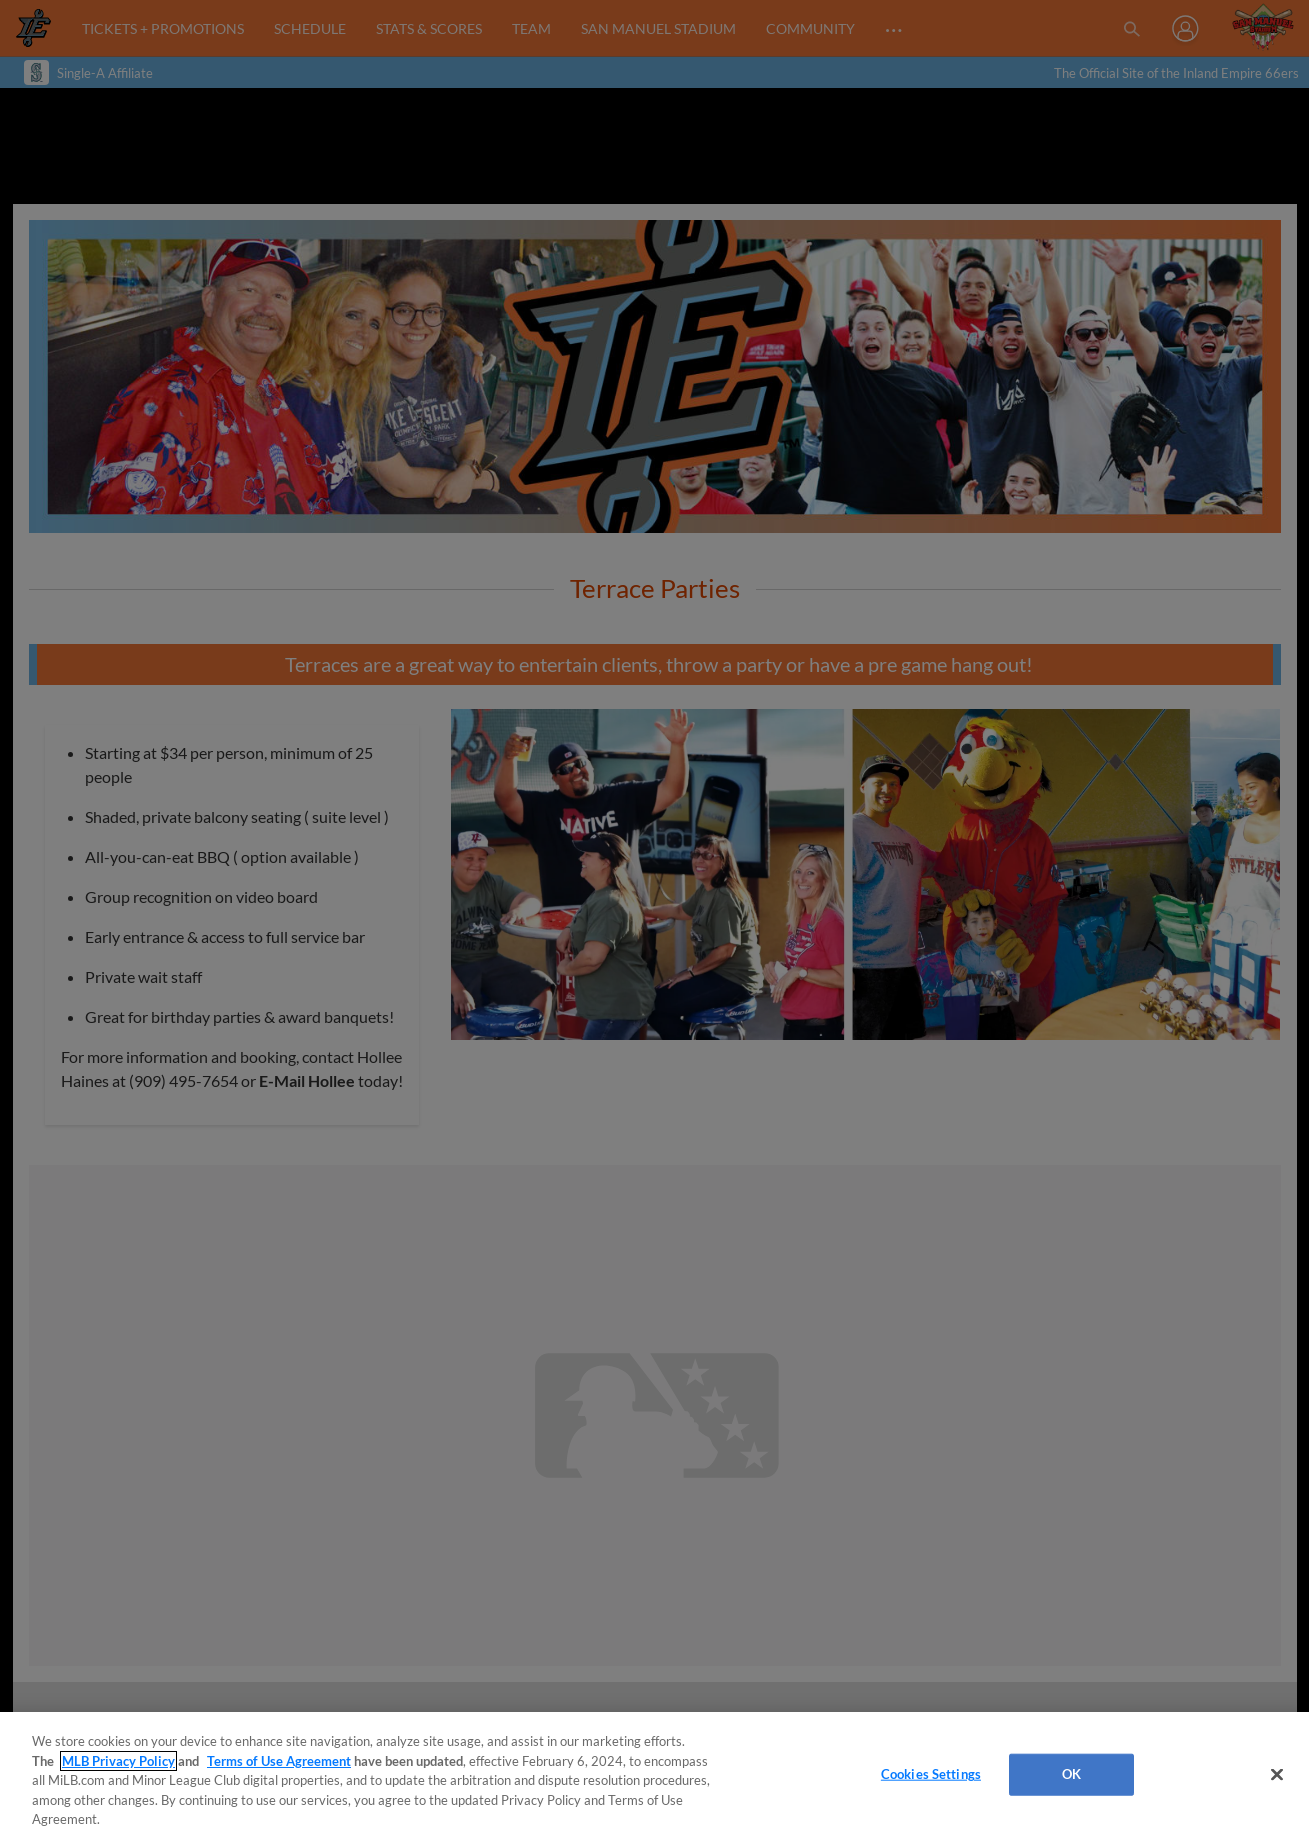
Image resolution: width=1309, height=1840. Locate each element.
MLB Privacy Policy (118, 1761)
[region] (654, 1776)
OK (1071, 1774)
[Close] (1277, 1775)
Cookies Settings (931, 1774)
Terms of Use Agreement (279, 1761)
